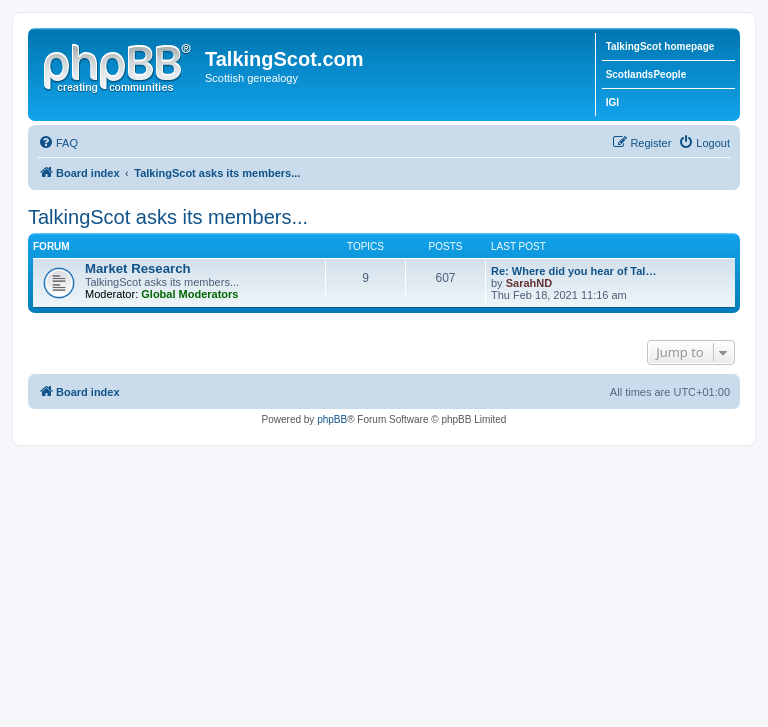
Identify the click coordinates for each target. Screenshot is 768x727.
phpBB (332, 419)
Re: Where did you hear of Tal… (573, 271)
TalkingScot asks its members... (168, 217)
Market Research (138, 268)
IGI (612, 102)
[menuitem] (58, 143)
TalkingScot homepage (660, 46)
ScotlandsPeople (646, 74)
